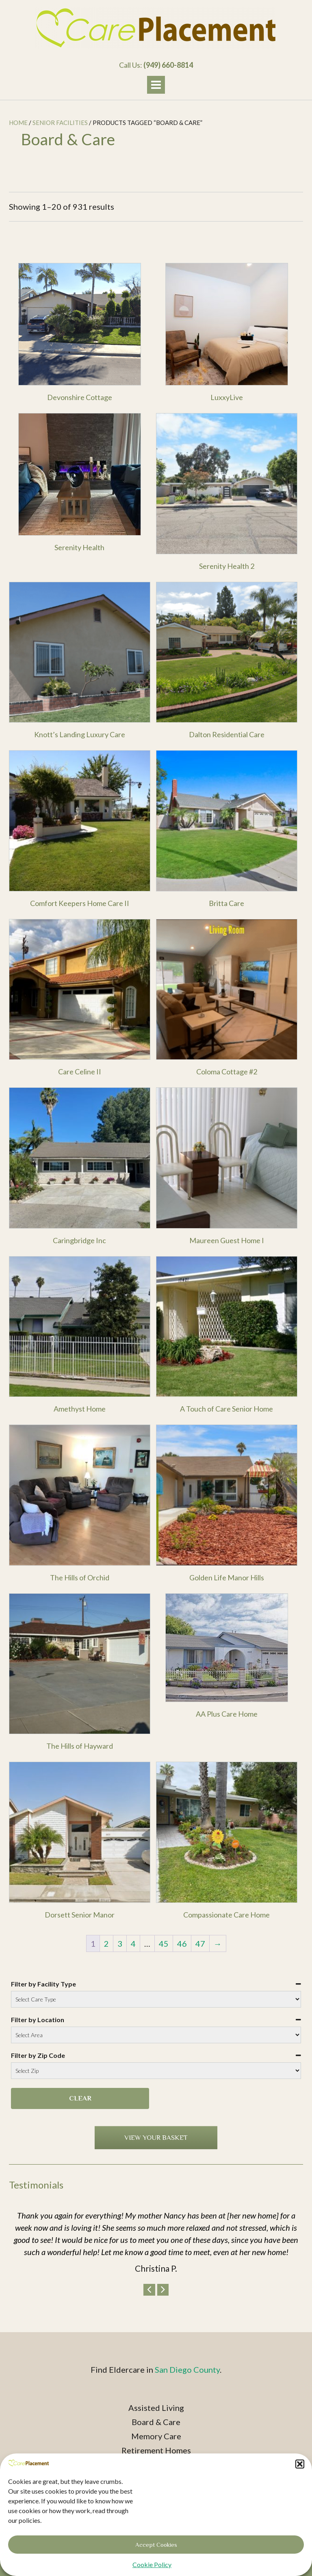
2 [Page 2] (106, 1943)
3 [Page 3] (119, 1943)
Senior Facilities (60, 122)
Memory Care (156, 2436)
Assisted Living (156, 2407)
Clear (80, 2098)
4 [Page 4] (133, 1943)
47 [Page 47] (200, 1943)
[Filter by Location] (156, 2035)
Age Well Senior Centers (156, 2464)
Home (18, 122)
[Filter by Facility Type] (156, 1999)
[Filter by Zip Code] (156, 2070)
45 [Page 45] (164, 1943)
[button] (300, 2490)
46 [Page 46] (182, 1943)
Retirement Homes (156, 2450)
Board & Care (156, 2422)
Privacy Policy (156, 2478)
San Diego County (187, 2369)
